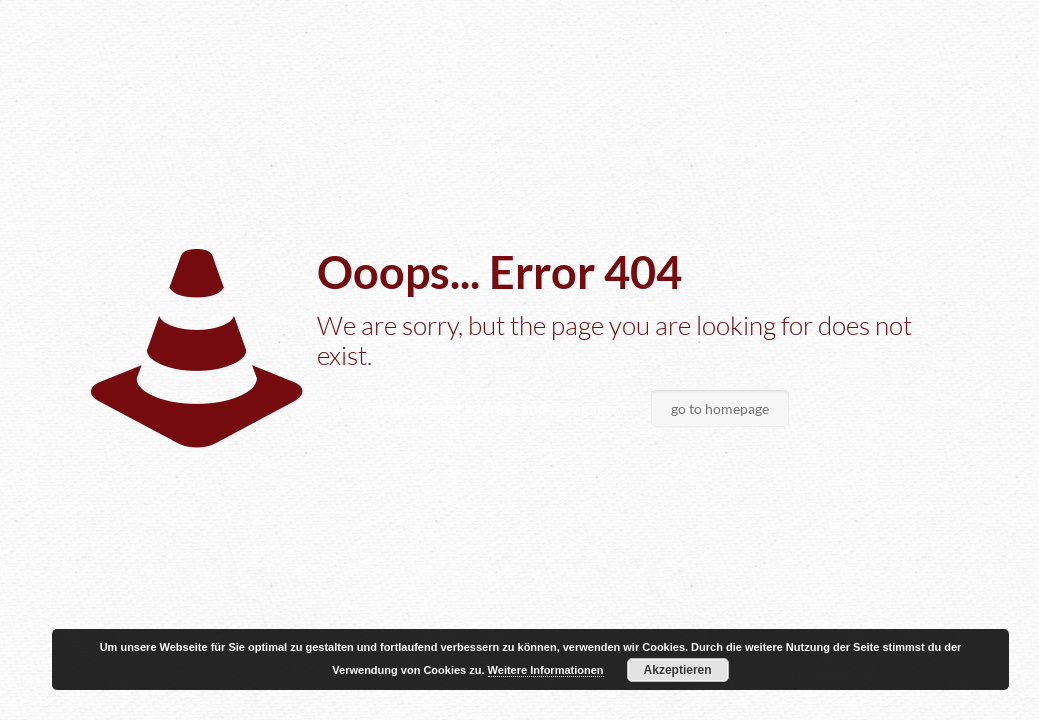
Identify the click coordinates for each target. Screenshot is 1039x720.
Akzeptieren (678, 670)
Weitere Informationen (546, 670)
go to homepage (720, 408)
